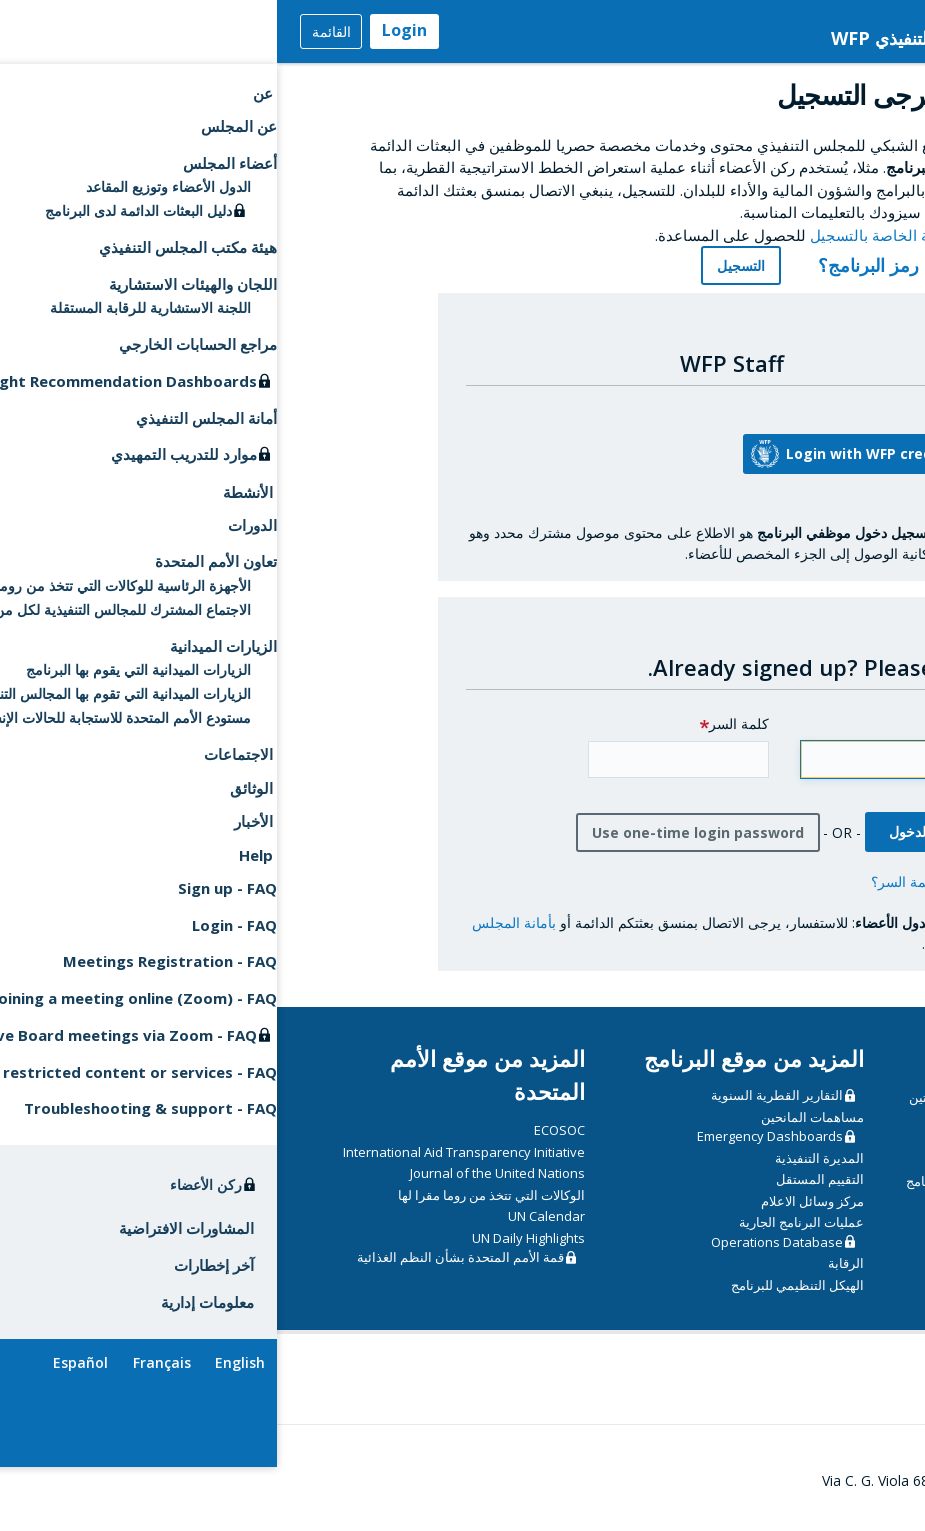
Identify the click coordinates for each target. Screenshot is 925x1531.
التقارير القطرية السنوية (500, 1111)
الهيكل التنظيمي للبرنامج (520, 1300)
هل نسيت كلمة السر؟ (657, 896)
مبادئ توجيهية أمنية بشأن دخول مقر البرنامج (748, 1197)
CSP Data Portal (798, 1154)
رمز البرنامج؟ (580, 281)
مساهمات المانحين (535, 1132)
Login (127, 30)
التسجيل (464, 281)
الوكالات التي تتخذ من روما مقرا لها (214, 1210)
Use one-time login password (421, 847)
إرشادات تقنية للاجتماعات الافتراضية (769, 1283)
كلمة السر (462, 739)
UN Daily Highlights (251, 1253)
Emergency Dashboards (493, 1152)
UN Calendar (269, 1232)
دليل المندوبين (828, 1261)
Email (687, 739)
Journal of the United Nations (220, 1189)
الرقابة (569, 1279)
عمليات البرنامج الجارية (524, 1238)
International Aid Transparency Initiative (187, 1167)
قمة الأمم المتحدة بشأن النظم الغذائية (183, 1273)
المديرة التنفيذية (542, 1173)
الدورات (845, 1175)
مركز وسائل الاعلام (535, 1216)
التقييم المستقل (543, 1195)
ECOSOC (282, 1146)
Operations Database (500, 1257)
